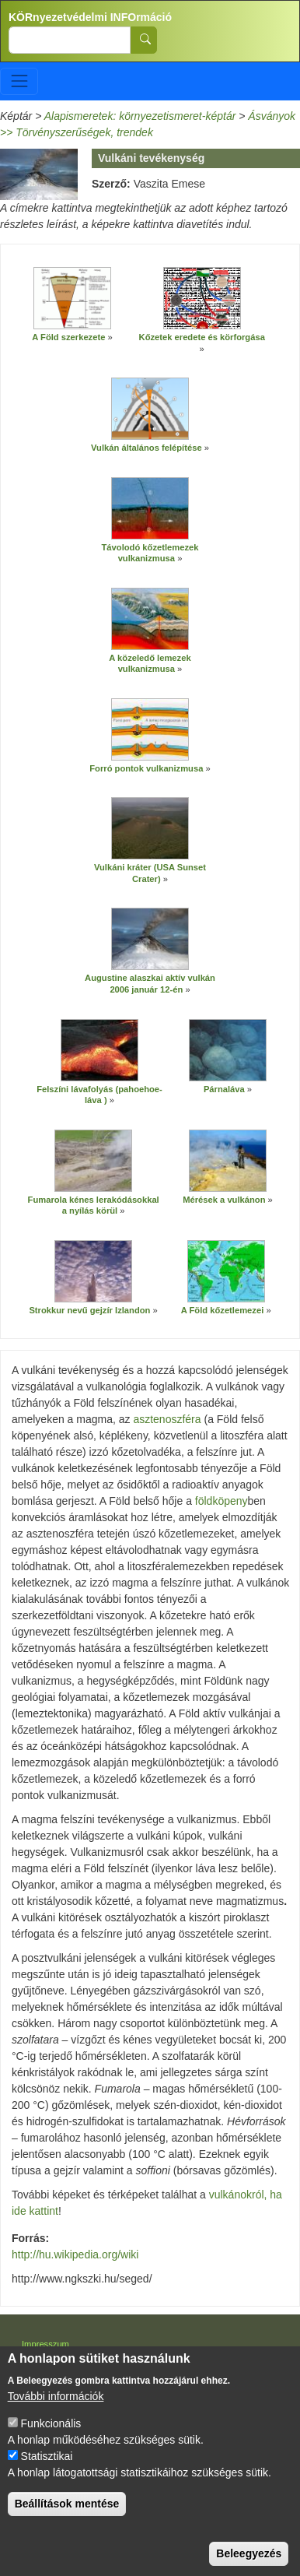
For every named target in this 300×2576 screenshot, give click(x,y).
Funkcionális (51, 2433)
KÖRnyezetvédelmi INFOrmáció (90, 17)
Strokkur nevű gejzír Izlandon (89, 1310)
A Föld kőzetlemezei (224, 1310)
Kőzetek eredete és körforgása (202, 337)
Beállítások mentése (67, 2513)
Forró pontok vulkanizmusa (146, 768)
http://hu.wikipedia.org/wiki (75, 2254)
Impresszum (45, 2344)
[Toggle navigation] (19, 81)
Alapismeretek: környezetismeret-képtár (140, 116)
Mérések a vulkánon (224, 1199)
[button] (72, 298)
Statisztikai (47, 2466)
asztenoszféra (167, 1419)
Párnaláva (224, 1089)
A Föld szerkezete (68, 337)
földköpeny (221, 1501)
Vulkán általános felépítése (146, 447)
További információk (56, 2406)
